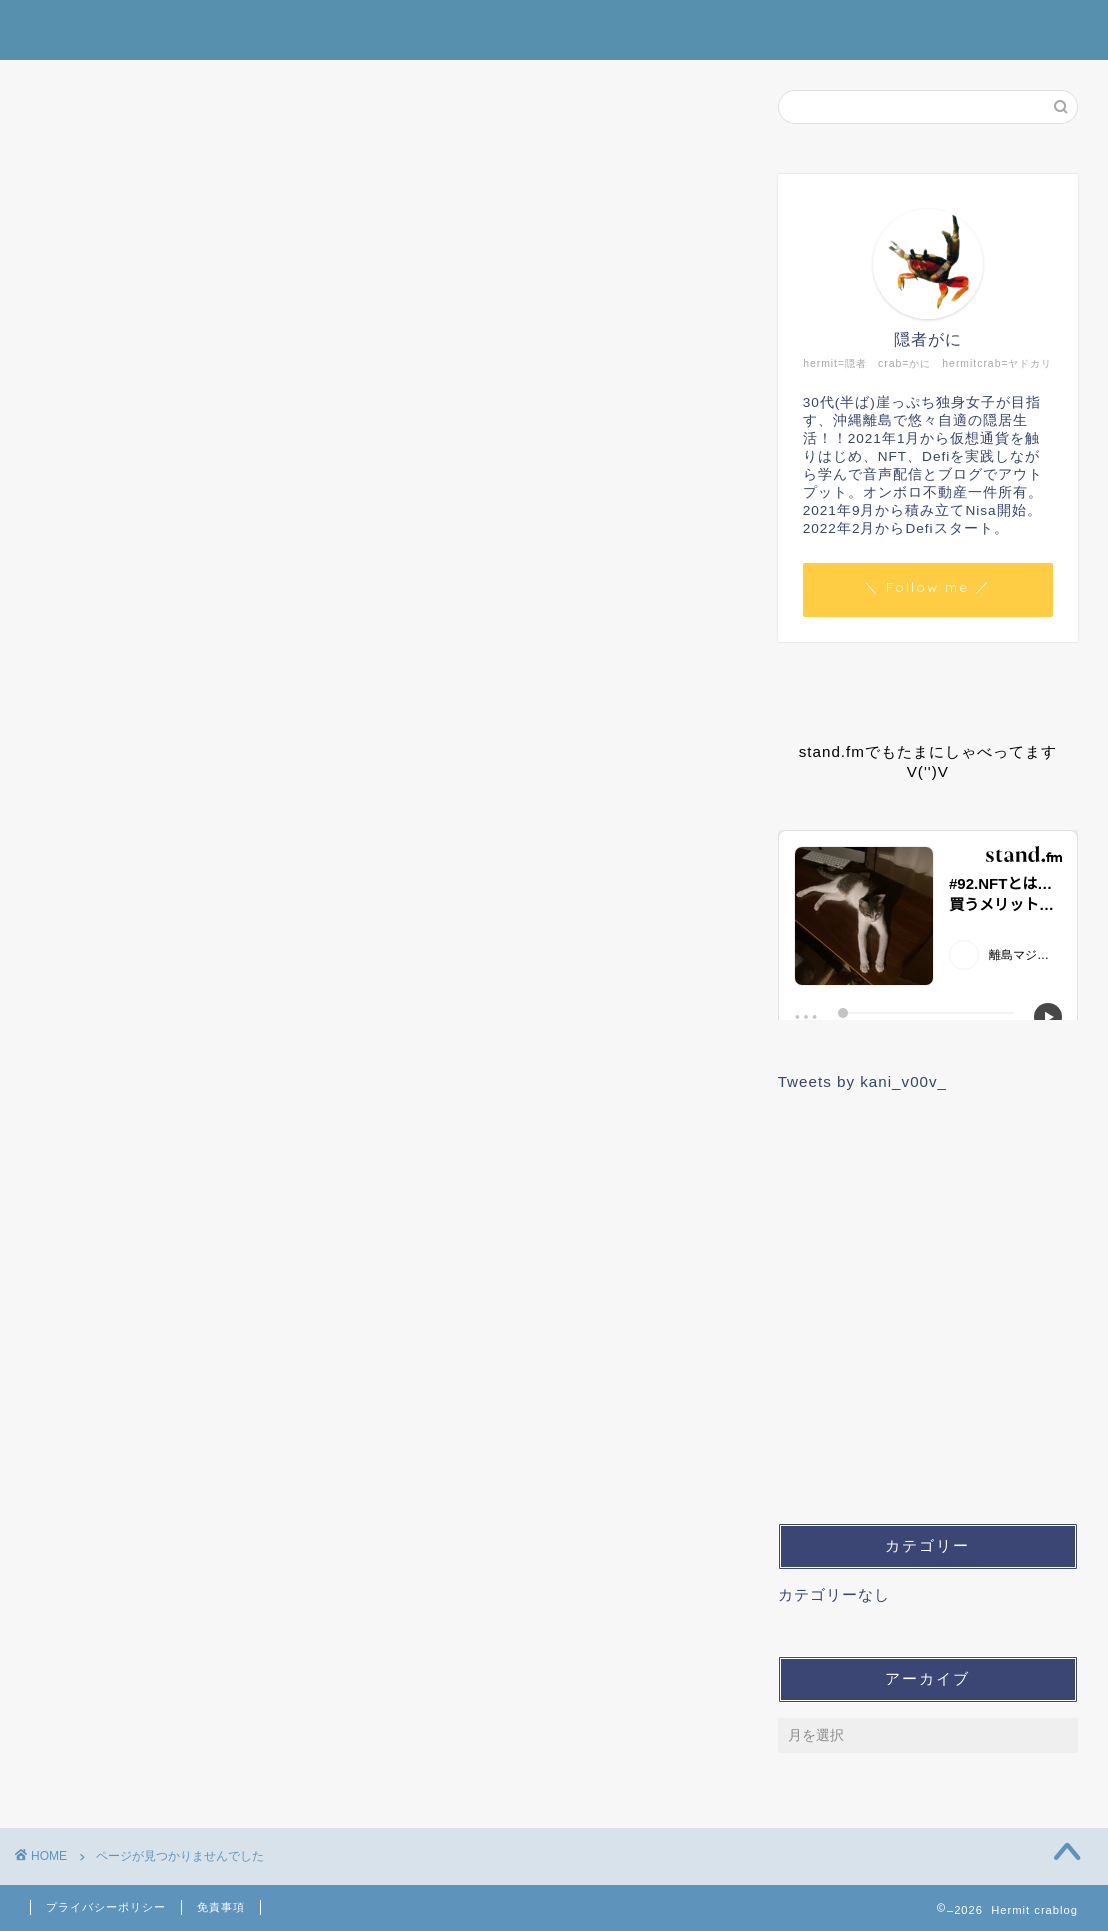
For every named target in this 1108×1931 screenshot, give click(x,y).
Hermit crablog (554, 28)
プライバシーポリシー (106, 1907)
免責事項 (221, 1907)
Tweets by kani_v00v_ (862, 1081)
